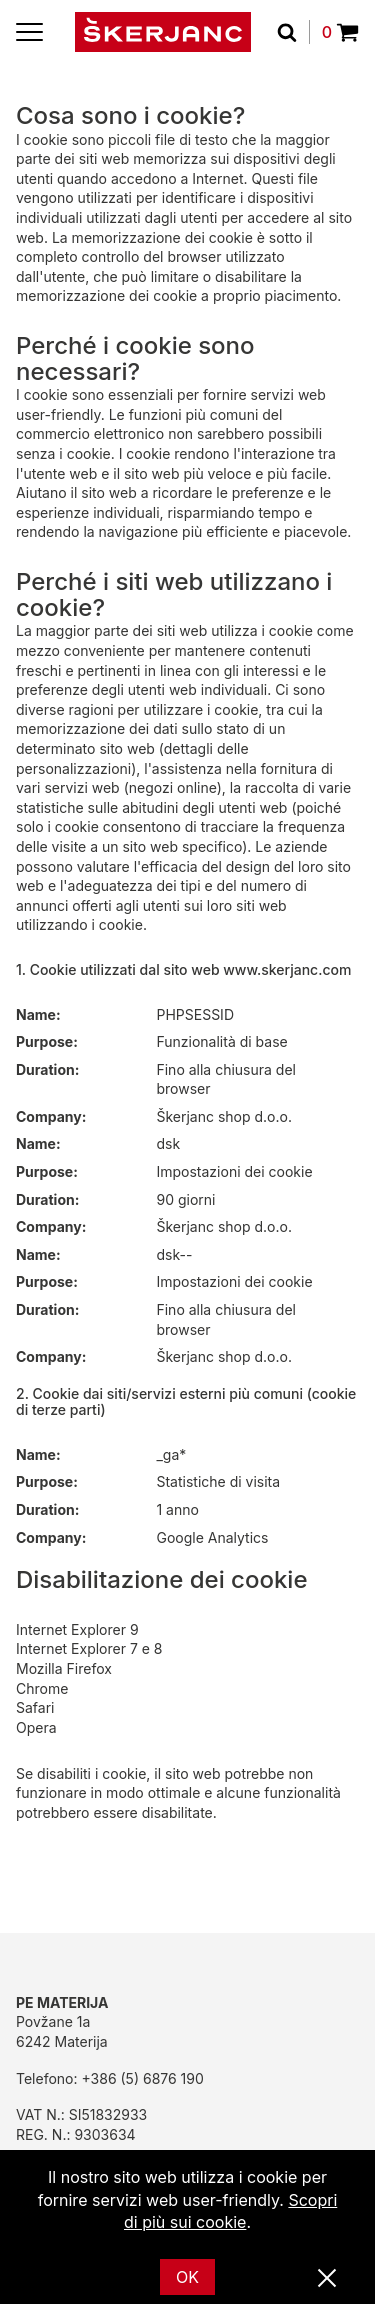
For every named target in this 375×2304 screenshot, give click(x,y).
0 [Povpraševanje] (340, 32)
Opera (36, 1727)
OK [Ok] (187, 2277)
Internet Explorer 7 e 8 (89, 1648)
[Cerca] (293, 32)
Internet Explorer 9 (77, 1629)
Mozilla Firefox (64, 1668)
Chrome (42, 1688)
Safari (35, 1707)
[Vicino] (327, 2279)
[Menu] (29, 32)
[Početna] (163, 32)
